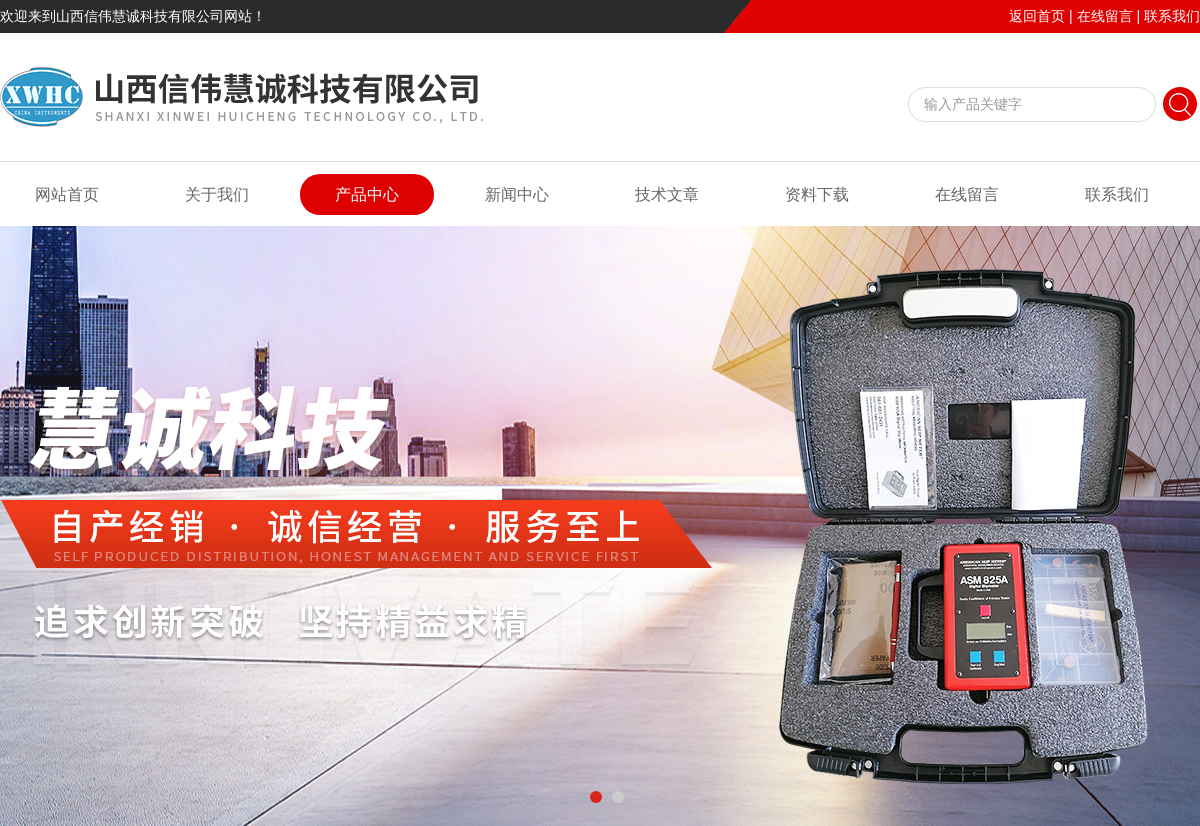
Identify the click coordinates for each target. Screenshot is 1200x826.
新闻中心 (517, 194)
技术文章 (667, 194)
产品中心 (367, 194)
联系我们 (1172, 16)
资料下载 (817, 194)
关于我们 (217, 194)
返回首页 (1037, 16)
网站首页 (67, 194)
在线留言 (1105, 16)
